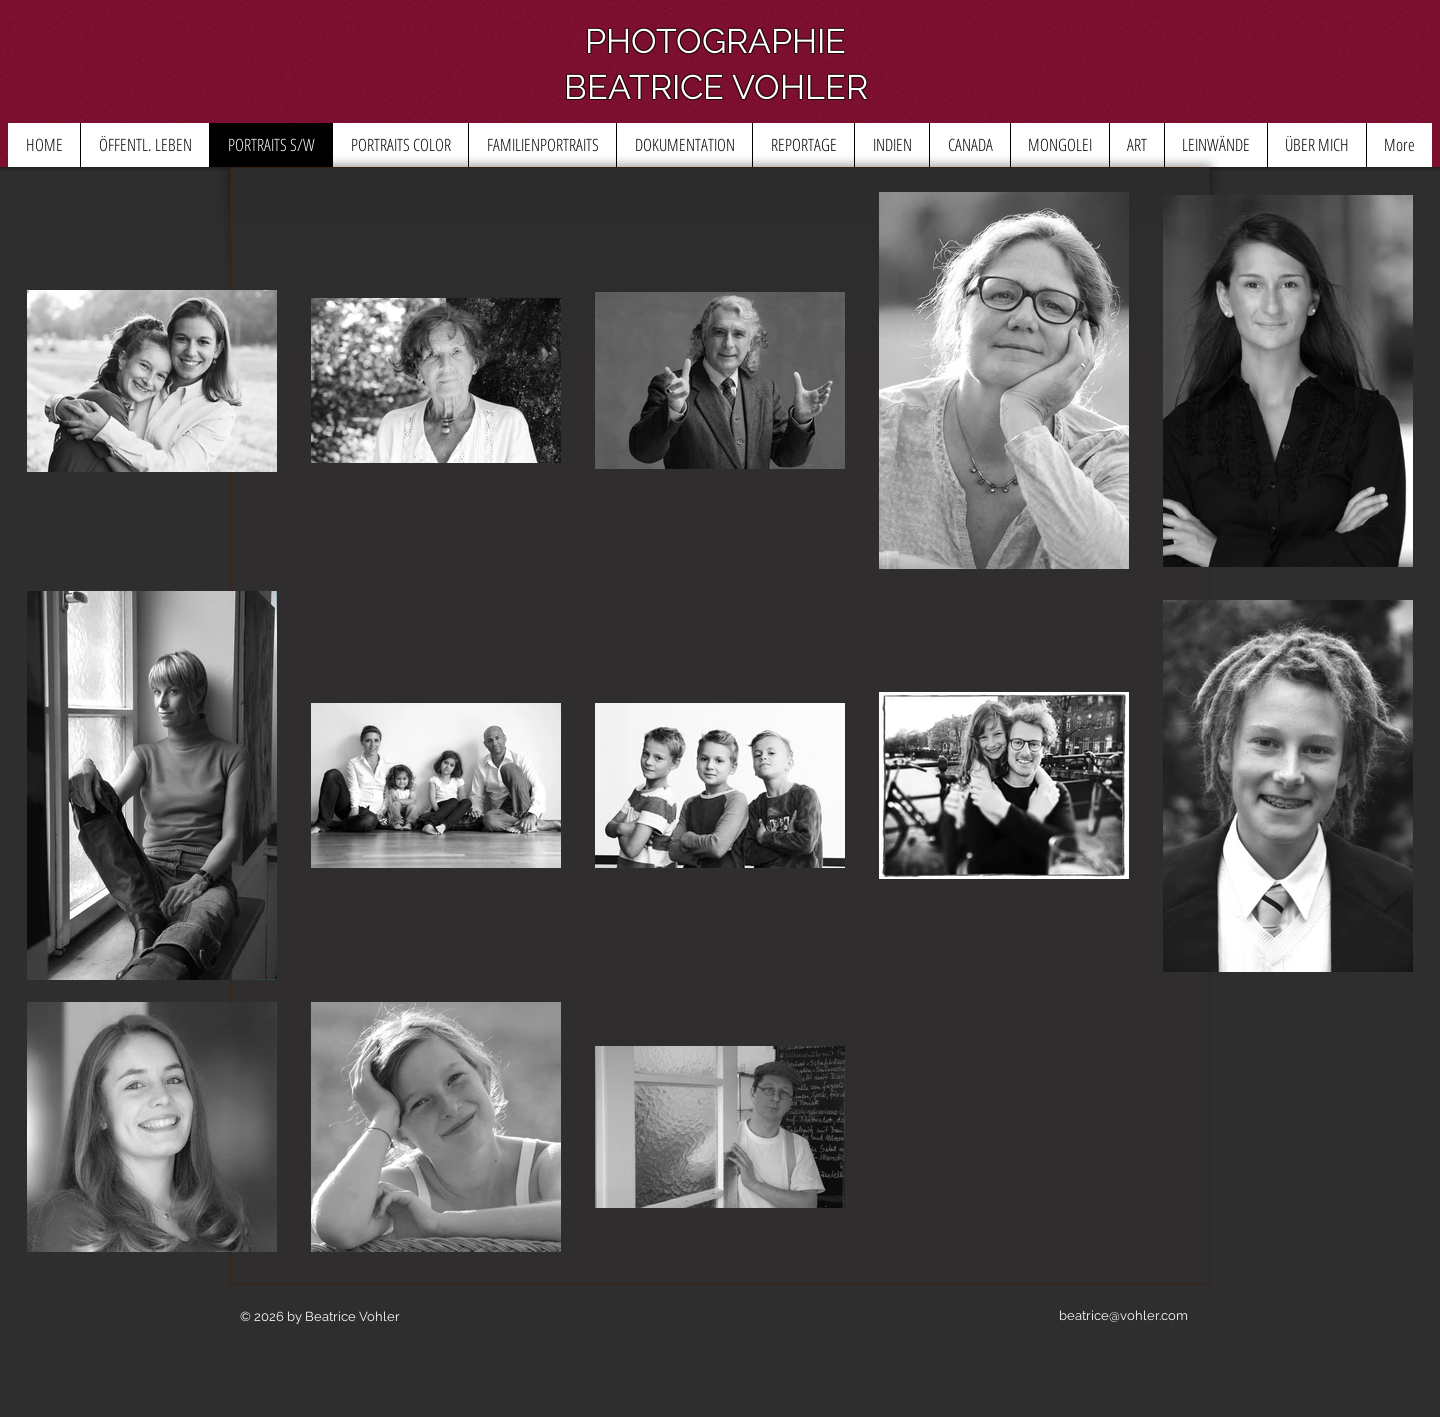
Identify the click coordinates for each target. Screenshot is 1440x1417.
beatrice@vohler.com (1123, 1315)
